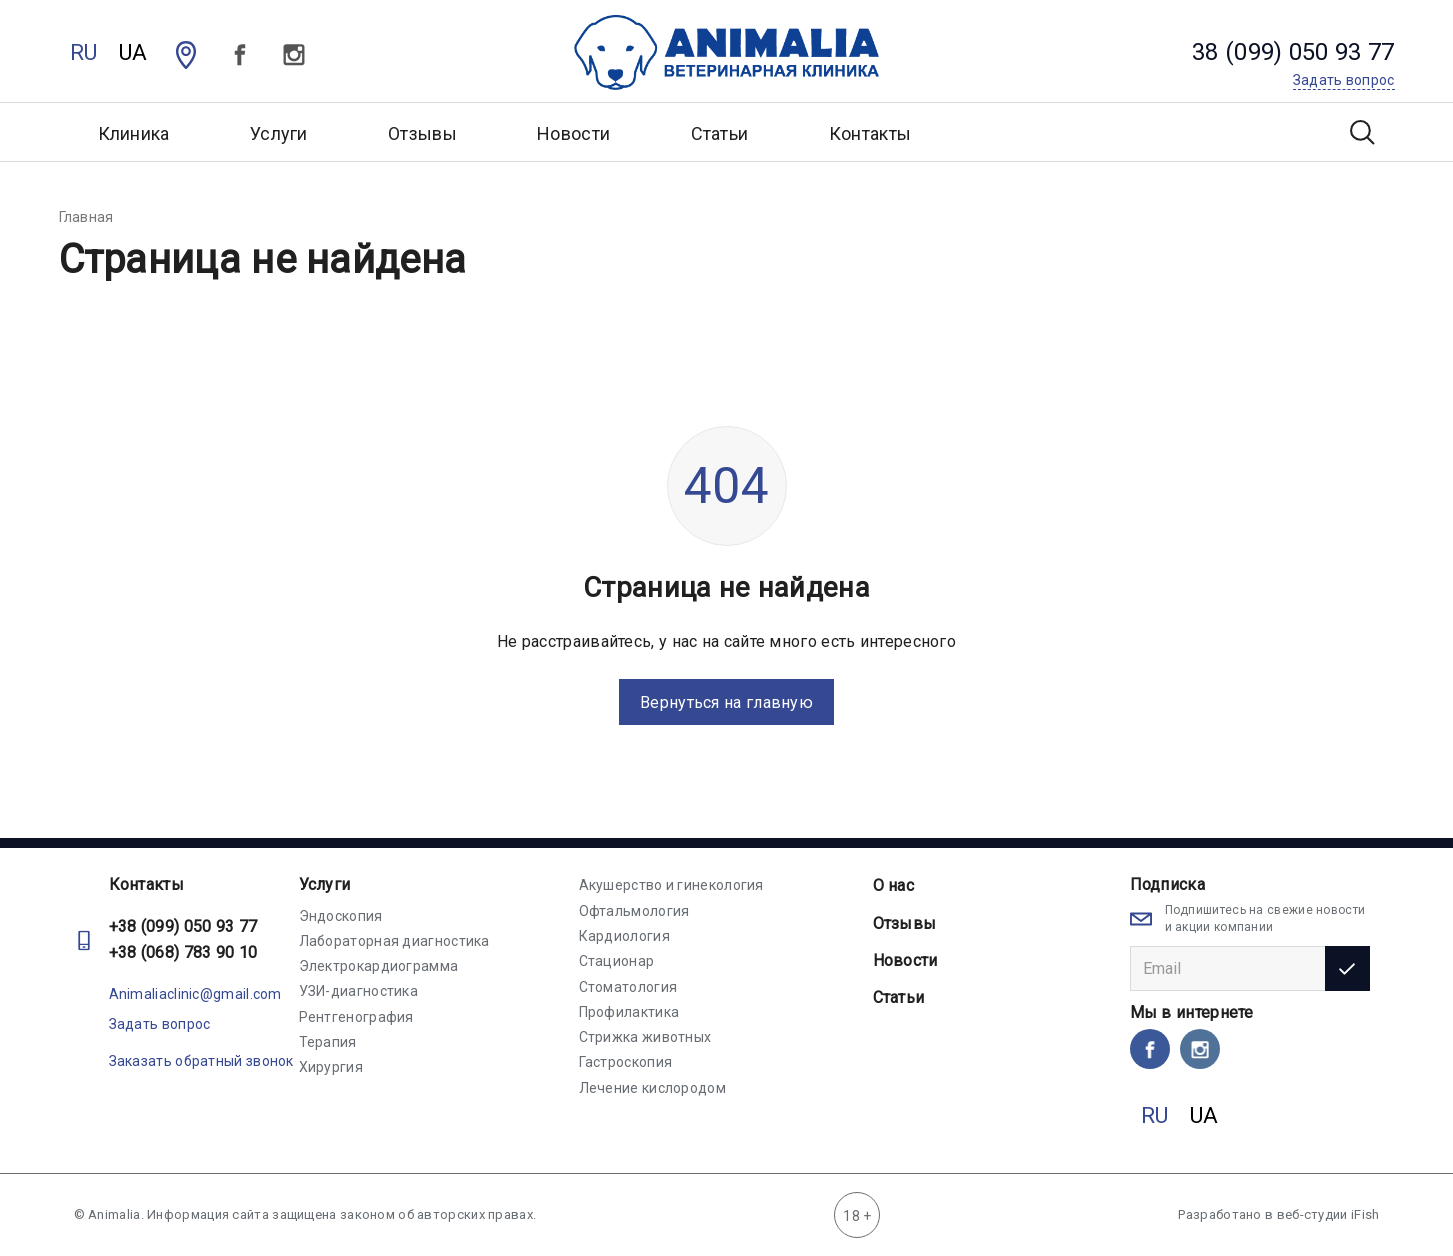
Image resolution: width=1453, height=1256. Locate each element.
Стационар (617, 961)
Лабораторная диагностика (394, 941)
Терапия (328, 1042)
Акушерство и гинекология (671, 885)
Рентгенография (356, 1017)
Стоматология (628, 987)
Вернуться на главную (726, 702)
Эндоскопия (341, 916)
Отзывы (422, 133)
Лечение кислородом (652, 1088)
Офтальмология (634, 911)
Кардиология (624, 936)
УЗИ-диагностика (359, 991)
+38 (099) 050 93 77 (183, 926)
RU (84, 52)
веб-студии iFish (1328, 1214)
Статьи (720, 133)
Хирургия (331, 1067)
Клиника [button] (134, 133)
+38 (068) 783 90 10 (183, 952)
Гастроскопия (626, 1062)
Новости (573, 133)
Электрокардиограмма (379, 966)
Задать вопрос (160, 1024)
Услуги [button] (279, 133)
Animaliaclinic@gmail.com (195, 994)
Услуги (325, 884)
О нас (894, 885)
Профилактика (629, 1012)
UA (133, 52)
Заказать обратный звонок (201, 1061)
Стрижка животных (645, 1037)
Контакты (870, 133)
